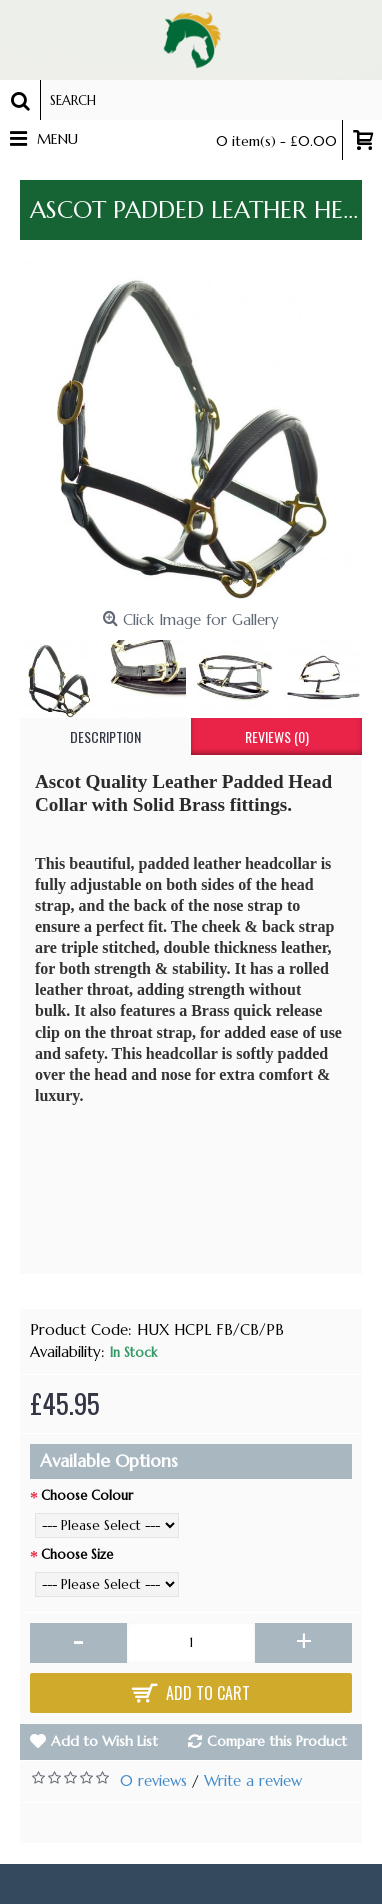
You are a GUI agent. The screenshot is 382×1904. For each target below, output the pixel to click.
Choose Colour (87, 1495)
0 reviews (153, 1780)
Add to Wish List (104, 1741)
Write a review (253, 1780)
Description (105, 736)
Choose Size (77, 1554)
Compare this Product (277, 1741)
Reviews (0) (277, 736)
